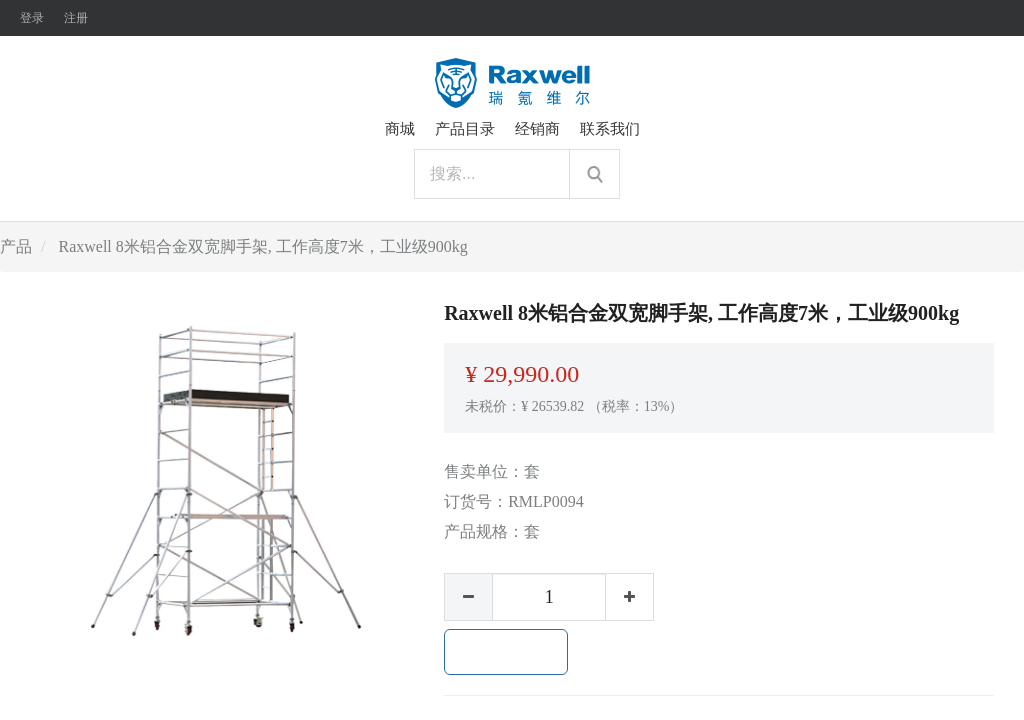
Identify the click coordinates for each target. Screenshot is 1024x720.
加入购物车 (506, 652)
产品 (16, 246)
